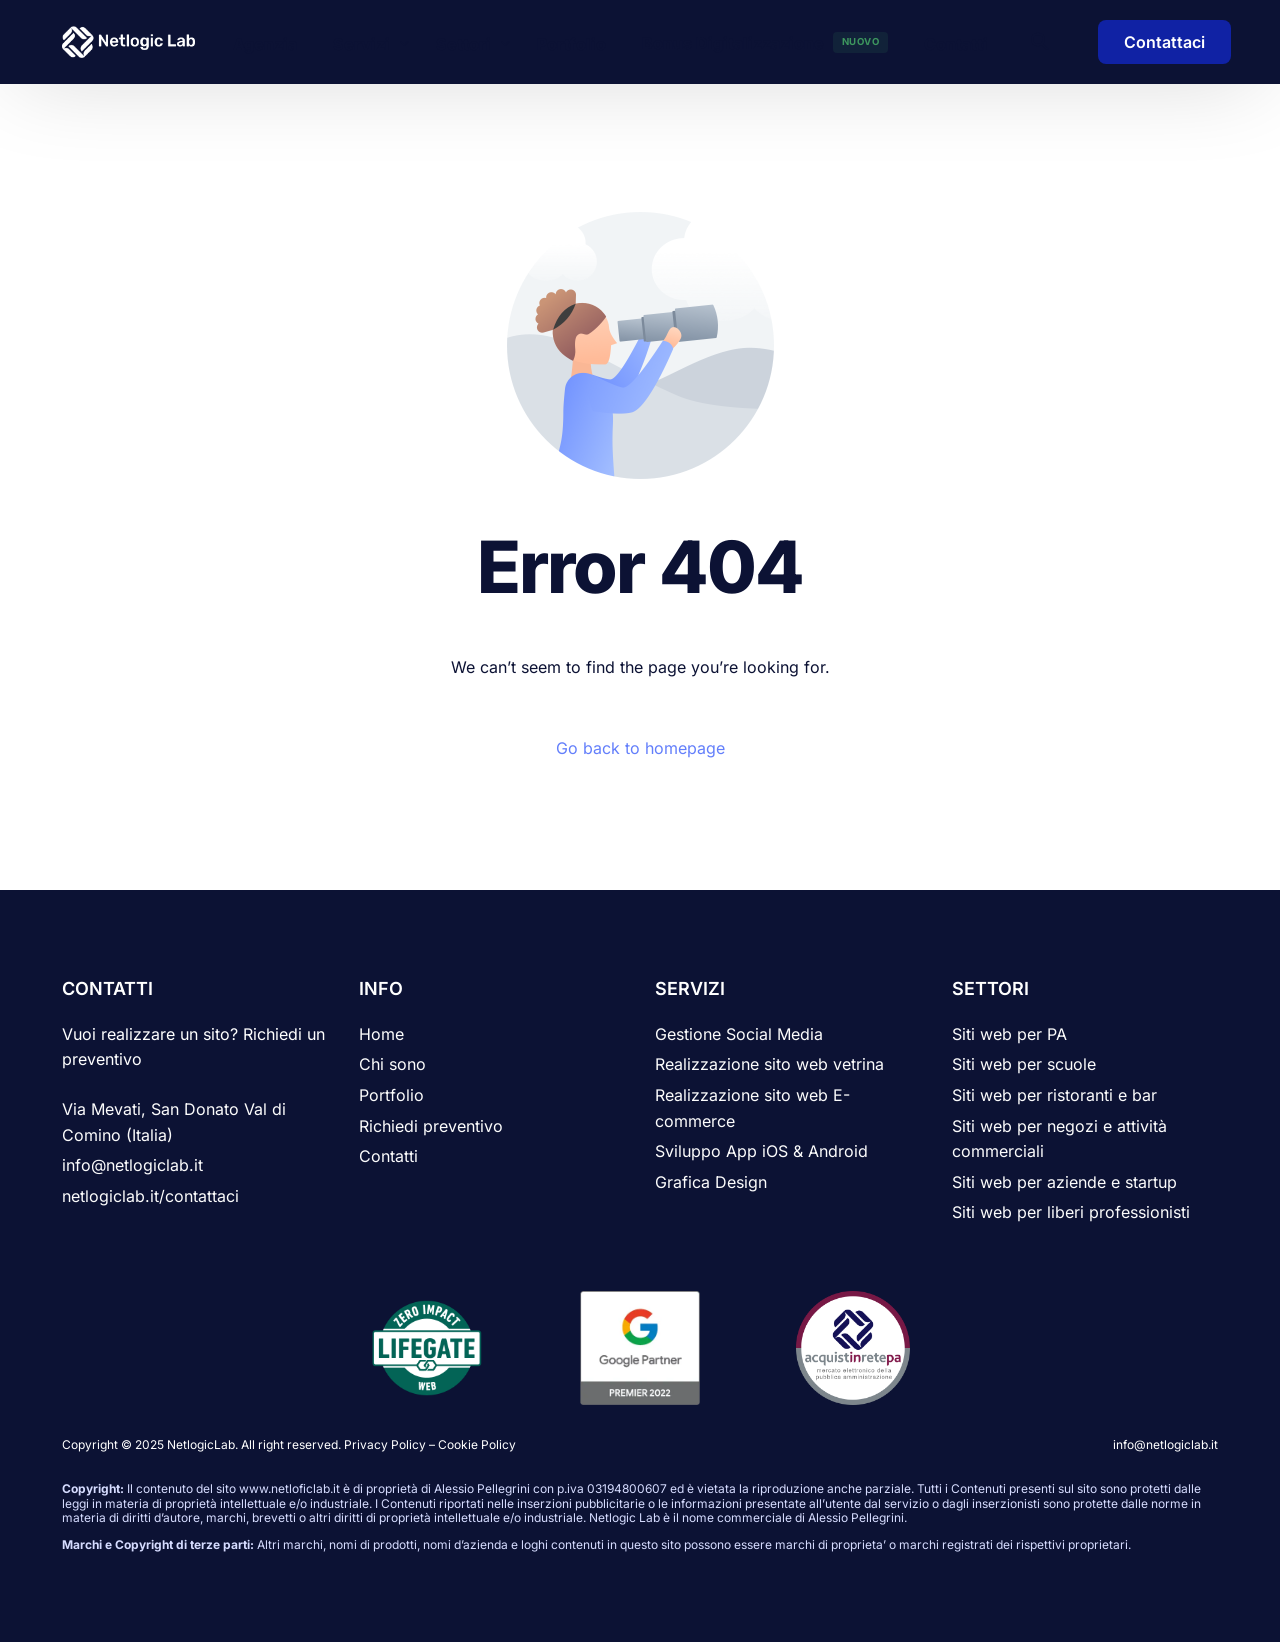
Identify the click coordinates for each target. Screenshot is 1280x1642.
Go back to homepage (640, 748)
